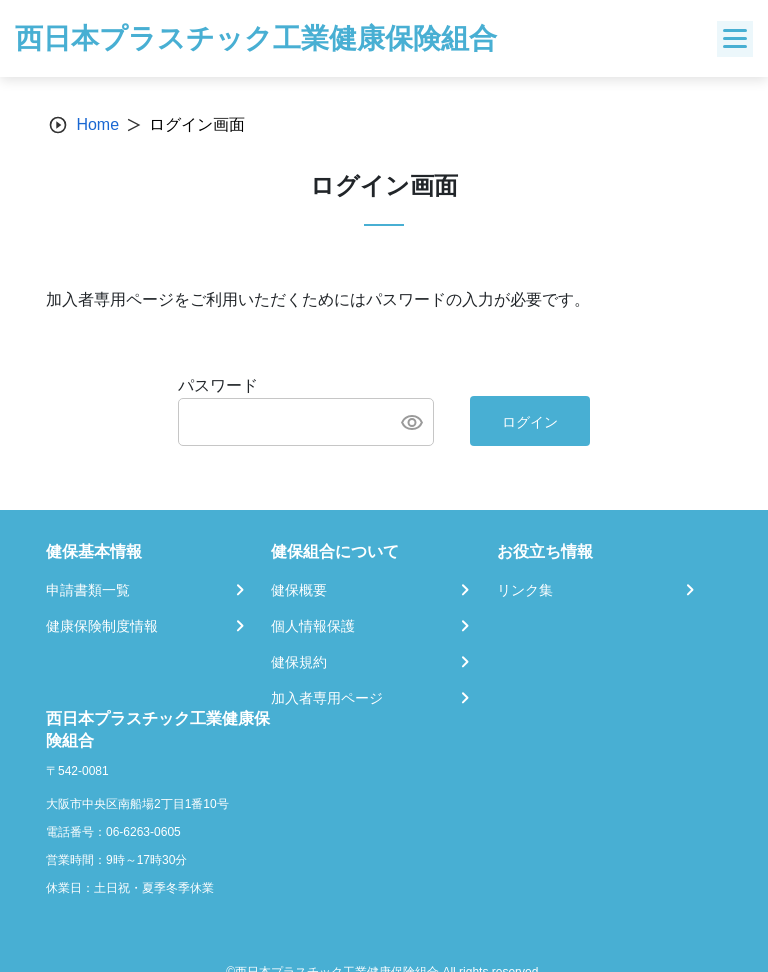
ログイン (530, 422)
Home (97, 124)
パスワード (218, 385)
